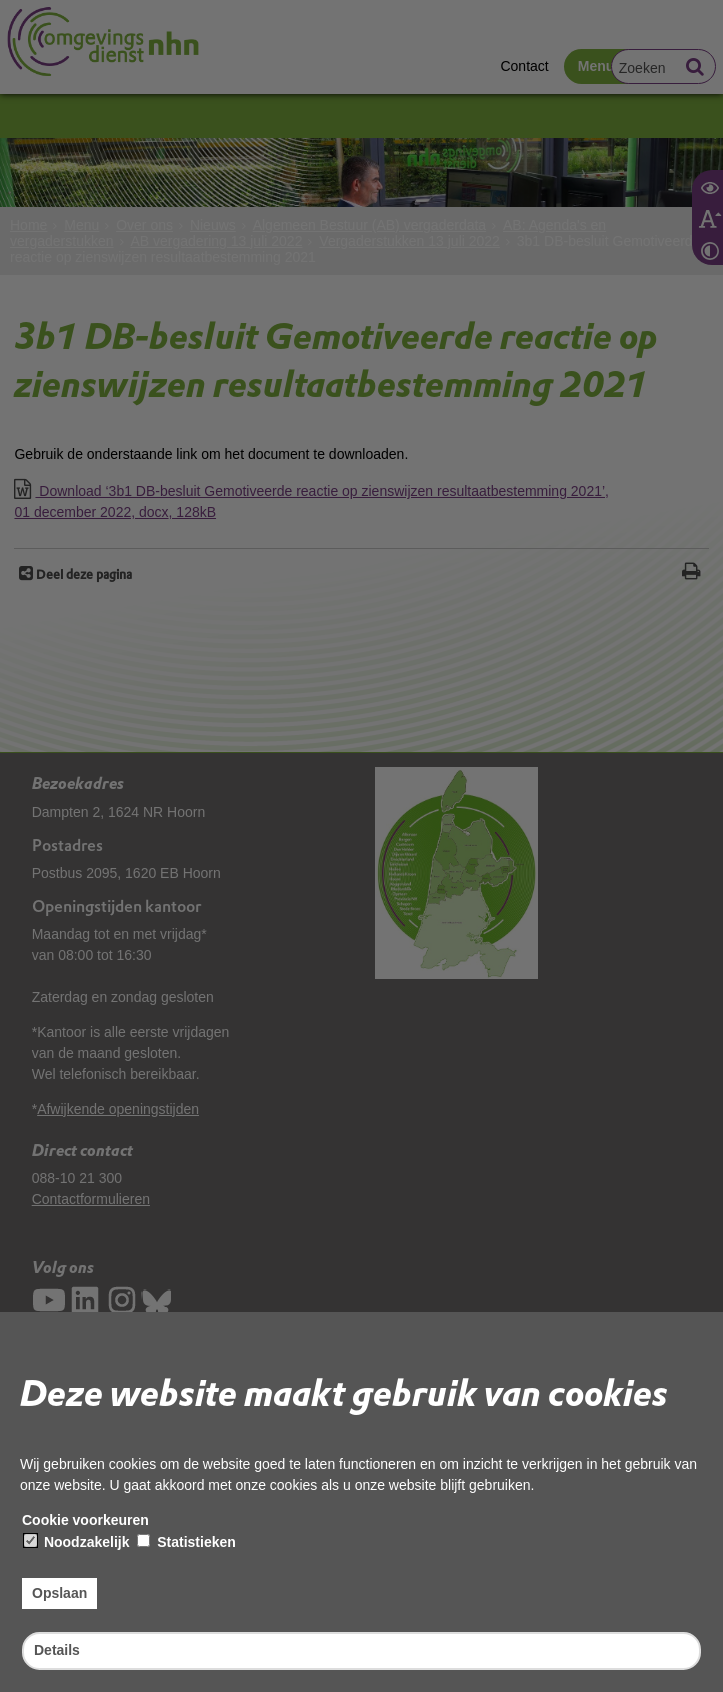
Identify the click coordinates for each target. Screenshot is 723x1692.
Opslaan (59, 1593)
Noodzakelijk (76, 1542)
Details (57, 1650)
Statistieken (186, 1542)
